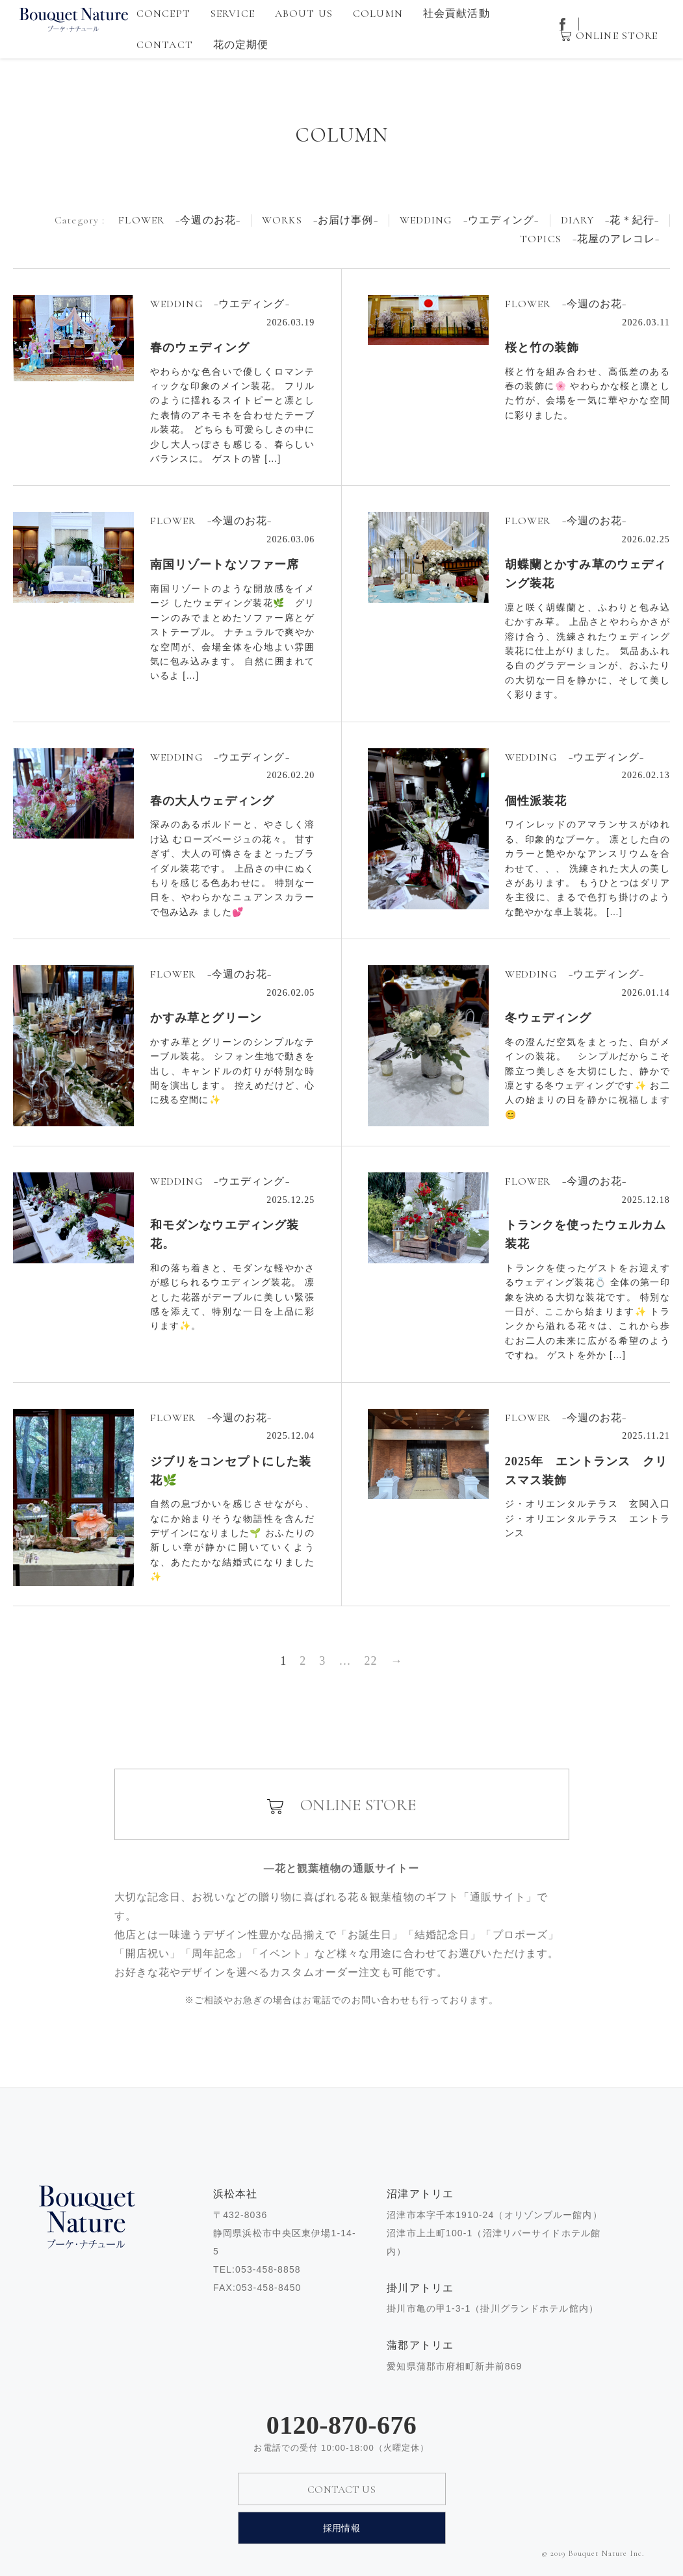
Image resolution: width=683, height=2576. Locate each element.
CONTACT (164, 44)
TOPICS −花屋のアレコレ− (590, 239)
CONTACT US (341, 2489)
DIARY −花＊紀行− (610, 220)
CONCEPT (163, 13)
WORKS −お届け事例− (320, 220)
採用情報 (341, 2528)
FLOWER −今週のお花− (179, 220)
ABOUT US (304, 13)
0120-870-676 (341, 2425)
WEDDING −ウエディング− (469, 220)
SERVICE (233, 13)
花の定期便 (241, 44)
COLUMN (378, 13)
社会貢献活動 (456, 13)
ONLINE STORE (617, 36)
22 (370, 1660)
